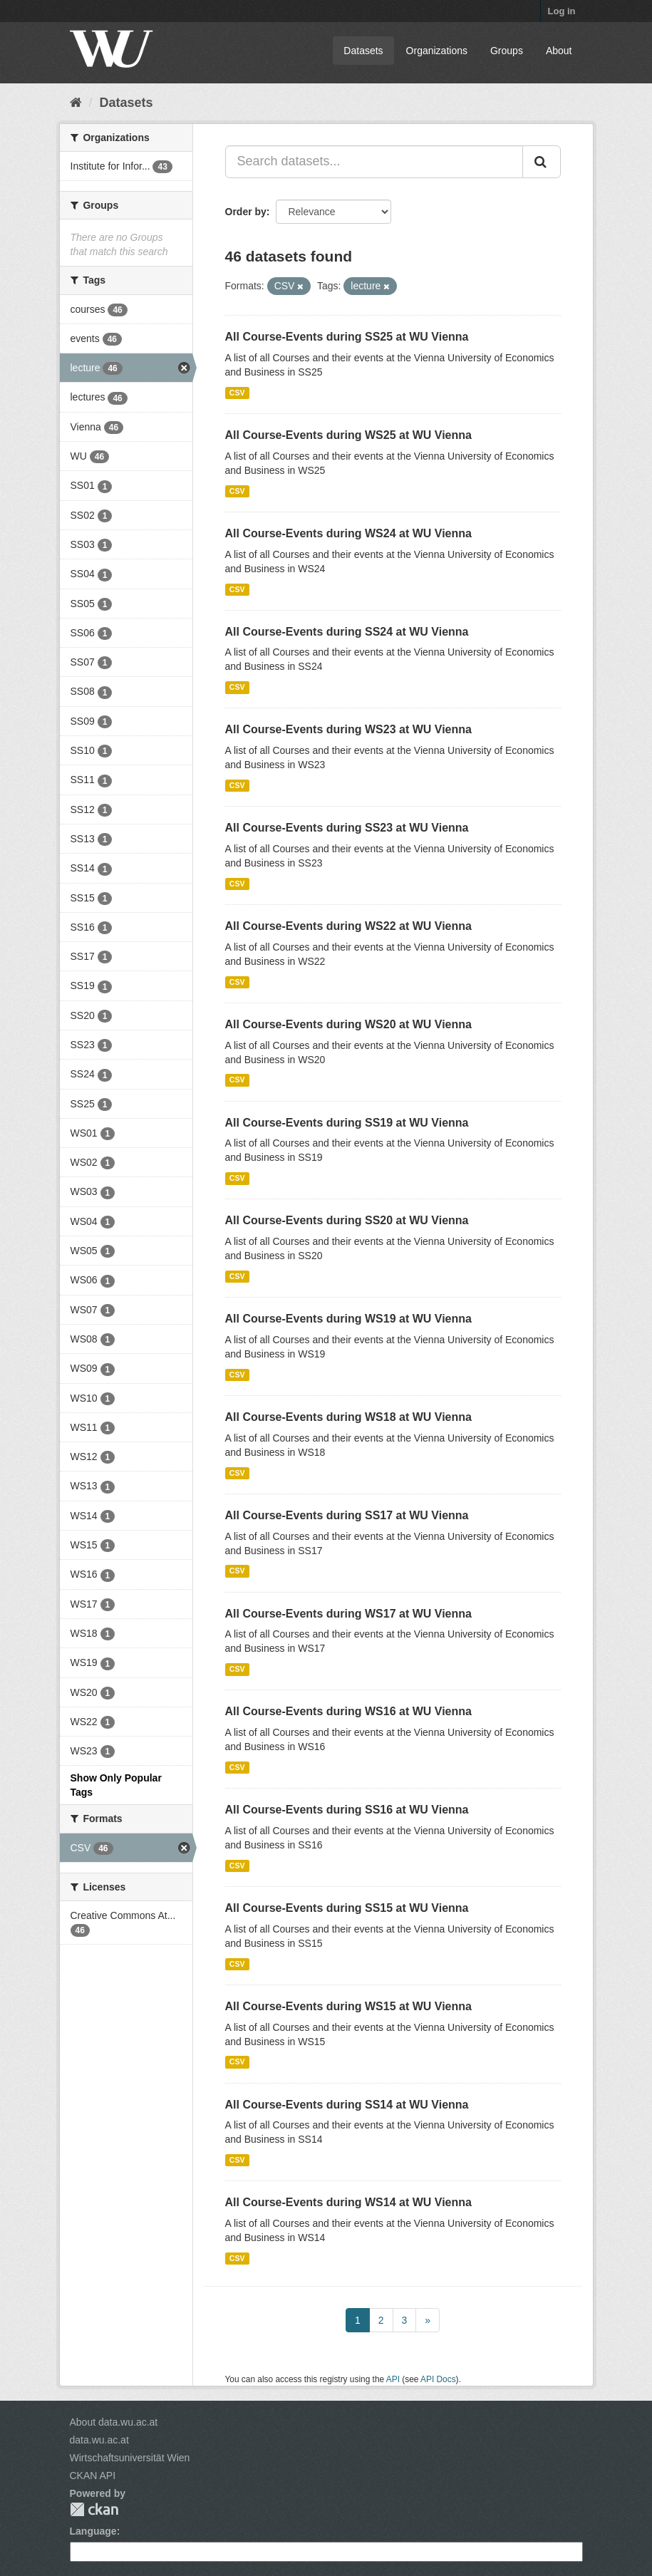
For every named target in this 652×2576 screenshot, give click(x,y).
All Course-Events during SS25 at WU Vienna (347, 337)
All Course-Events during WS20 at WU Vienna (348, 1024)
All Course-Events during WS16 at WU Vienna (348, 1711)
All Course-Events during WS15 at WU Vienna (348, 2006)
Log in (562, 11)
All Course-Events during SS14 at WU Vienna (347, 2105)
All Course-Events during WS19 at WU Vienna (348, 1319)
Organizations (436, 50)
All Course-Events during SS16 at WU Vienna (347, 1810)
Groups (506, 50)
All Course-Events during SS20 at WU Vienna (347, 1220)
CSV (237, 392)
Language (93, 2531)
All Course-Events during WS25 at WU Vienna (348, 435)
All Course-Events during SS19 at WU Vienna (347, 1123)
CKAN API (93, 2475)
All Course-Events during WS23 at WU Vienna (348, 729)
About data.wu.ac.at (114, 2422)
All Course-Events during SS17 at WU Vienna (347, 1515)
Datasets (363, 50)
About (559, 50)
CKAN (94, 2509)
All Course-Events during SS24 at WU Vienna (347, 632)
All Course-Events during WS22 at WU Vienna (348, 926)
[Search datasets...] (374, 161)
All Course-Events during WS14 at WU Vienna (348, 2202)
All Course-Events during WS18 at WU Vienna (348, 1417)
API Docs (438, 2379)
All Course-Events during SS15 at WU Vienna (347, 1908)
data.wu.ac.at (99, 2440)
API (393, 2379)
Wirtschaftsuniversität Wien (130, 2457)
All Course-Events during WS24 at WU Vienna (348, 533)
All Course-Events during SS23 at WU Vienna (347, 828)
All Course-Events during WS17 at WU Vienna (348, 1614)
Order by (246, 211)
